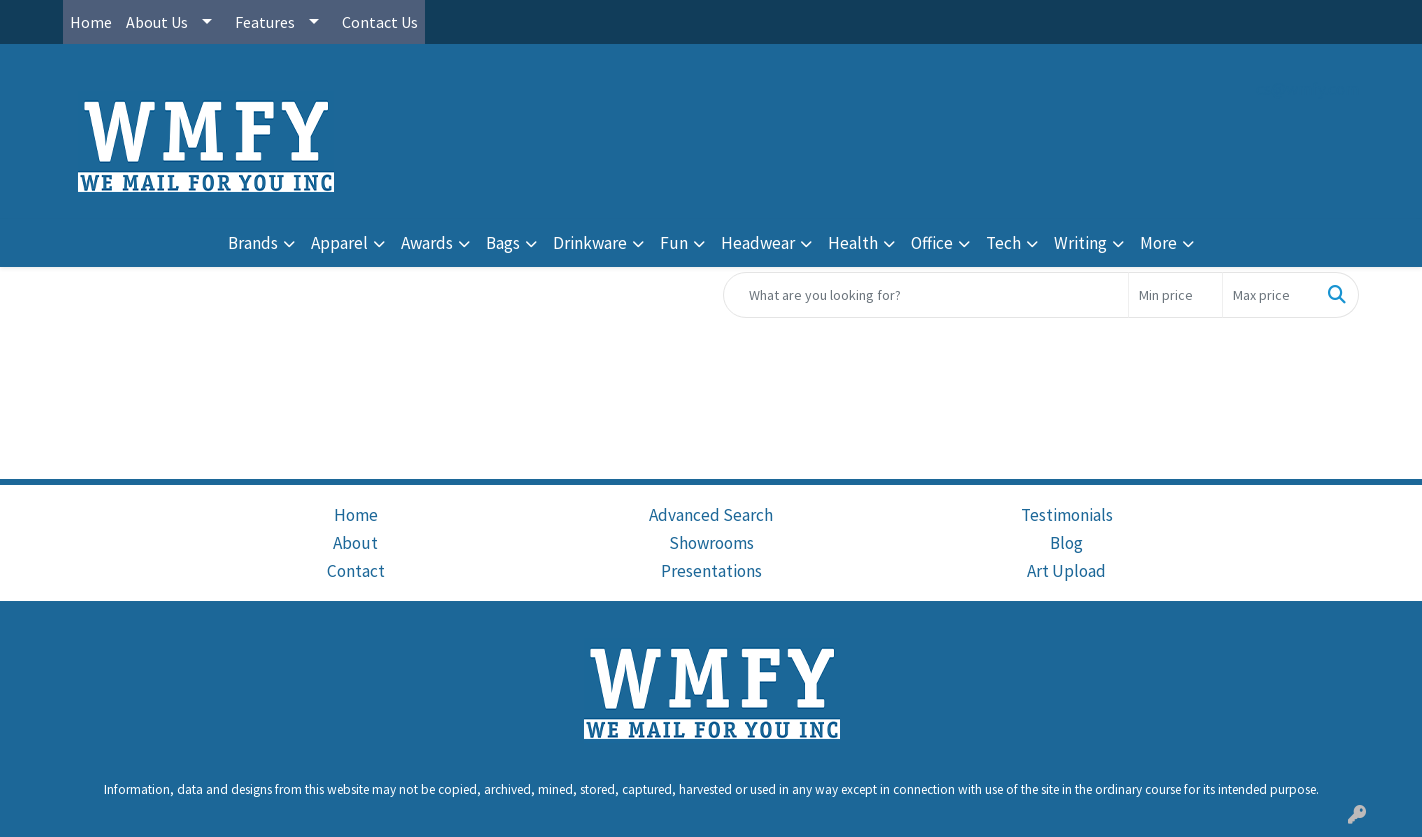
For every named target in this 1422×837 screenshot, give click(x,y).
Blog (1066, 543)
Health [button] (853, 243)
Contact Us (380, 22)
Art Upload (1066, 571)
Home (91, 22)
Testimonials (1067, 515)
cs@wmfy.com (1307, 89)
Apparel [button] (339, 243)
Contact (356, 571)
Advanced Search (711, 515)
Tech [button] (1003, 243)
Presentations (711, 571)
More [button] (1158, 243)
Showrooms (711, 543)
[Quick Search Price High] (1269, 295)
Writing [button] (1080, 243)
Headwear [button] (758, 243)
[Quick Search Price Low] (1175, 295)
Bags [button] (503, 243)
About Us (157, 22)
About (355, 543)
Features (265, 22)
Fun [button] (674, 243)
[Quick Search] (926, 295)
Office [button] (932, 243)
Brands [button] (253, 243)
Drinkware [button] (590, 243)
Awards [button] (427, 243)
